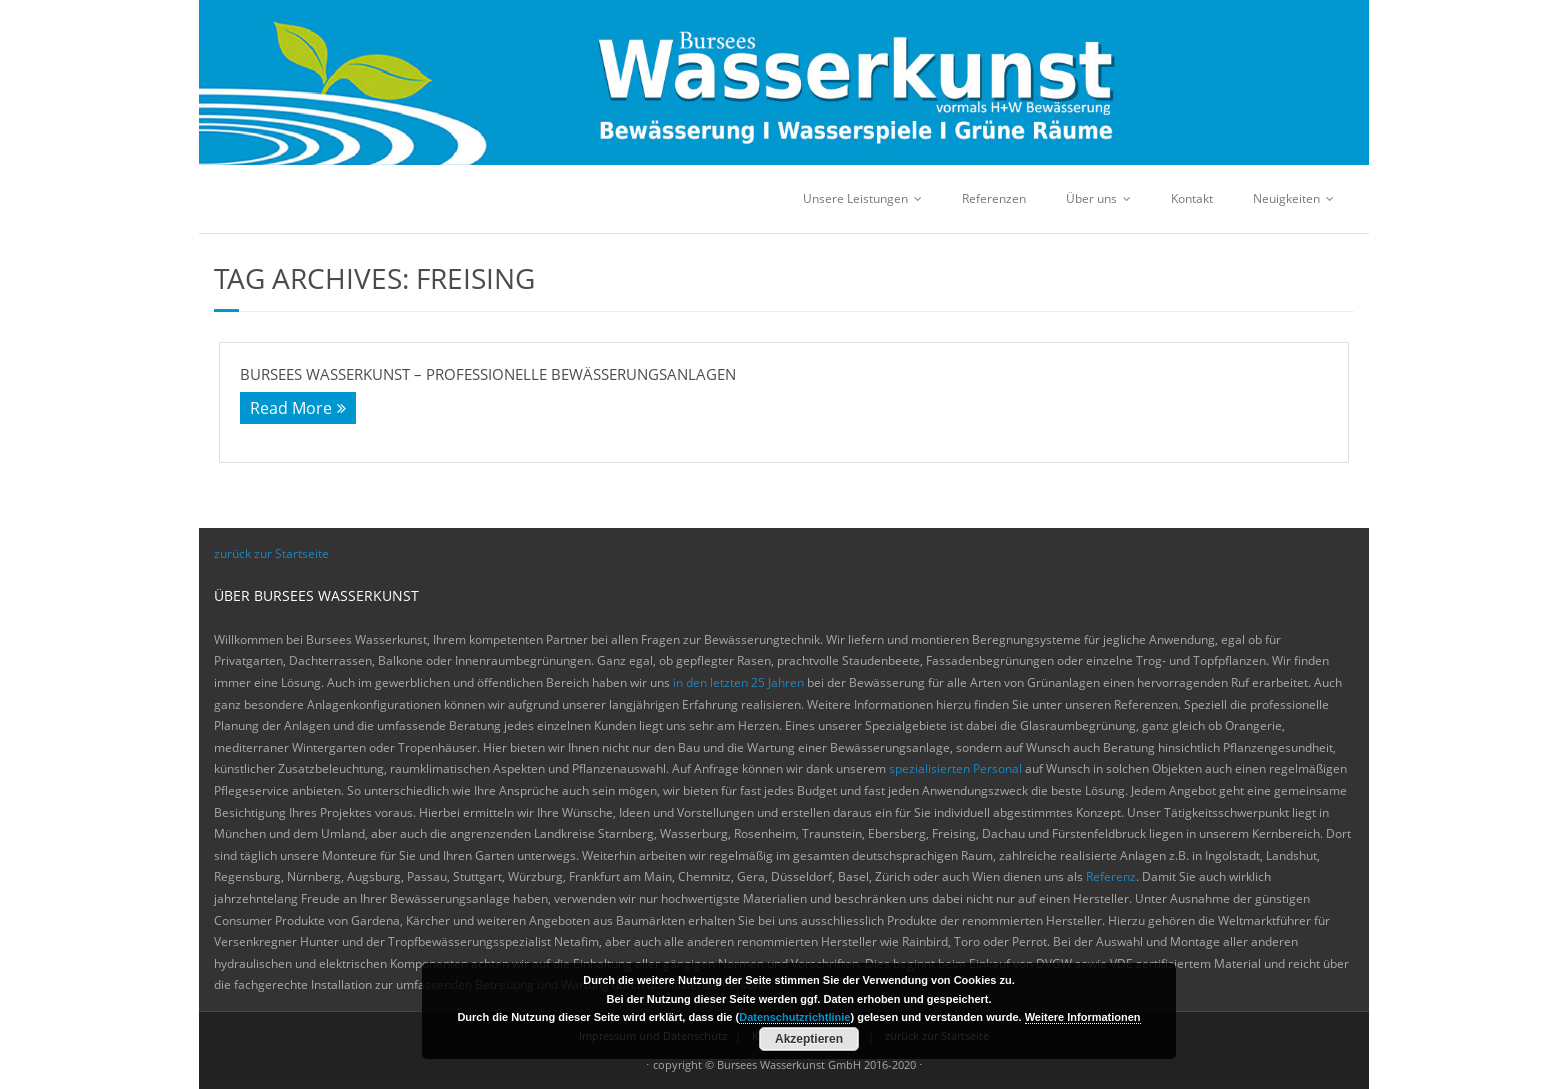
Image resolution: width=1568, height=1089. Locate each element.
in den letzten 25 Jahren (738, 682)
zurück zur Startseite (271, 553)
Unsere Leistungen (855, 198)
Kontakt (1192, 198)
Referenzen (994, 198)
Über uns (1091, 198)
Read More (291, 408)
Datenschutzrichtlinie (794, 1017)
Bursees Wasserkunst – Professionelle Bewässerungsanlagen (488, 374)
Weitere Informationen (1083, 1017)
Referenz (1111, 876)
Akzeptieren (809, 1039)
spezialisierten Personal (955, 768)
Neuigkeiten (1286, 198)
